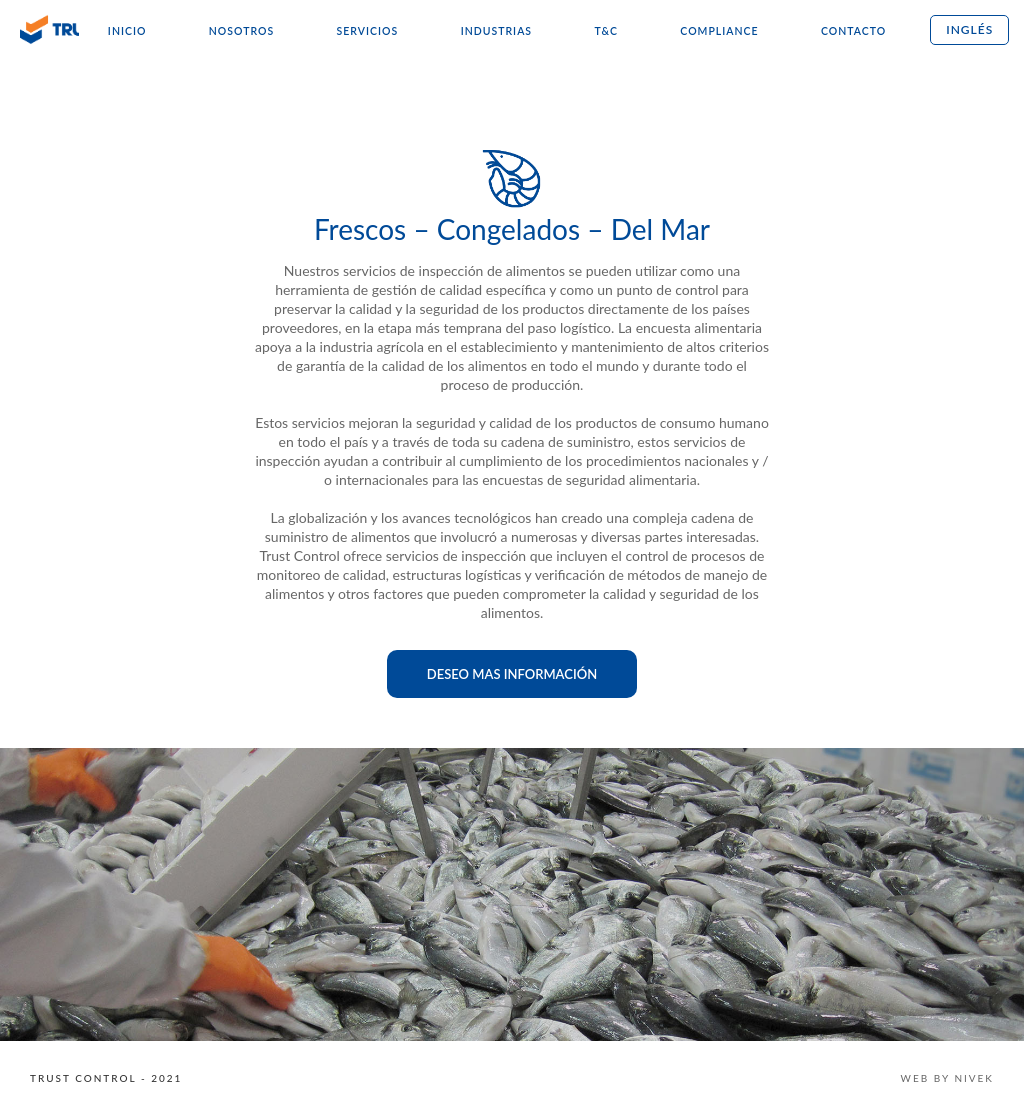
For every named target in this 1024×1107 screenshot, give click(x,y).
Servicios (368, 31)
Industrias (496, 31)
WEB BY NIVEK (947, 1078)
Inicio (127, 31)
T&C (605, 31)
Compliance (719, 31)
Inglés (969, 29)
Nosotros (241, 31)
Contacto (853, 31)
